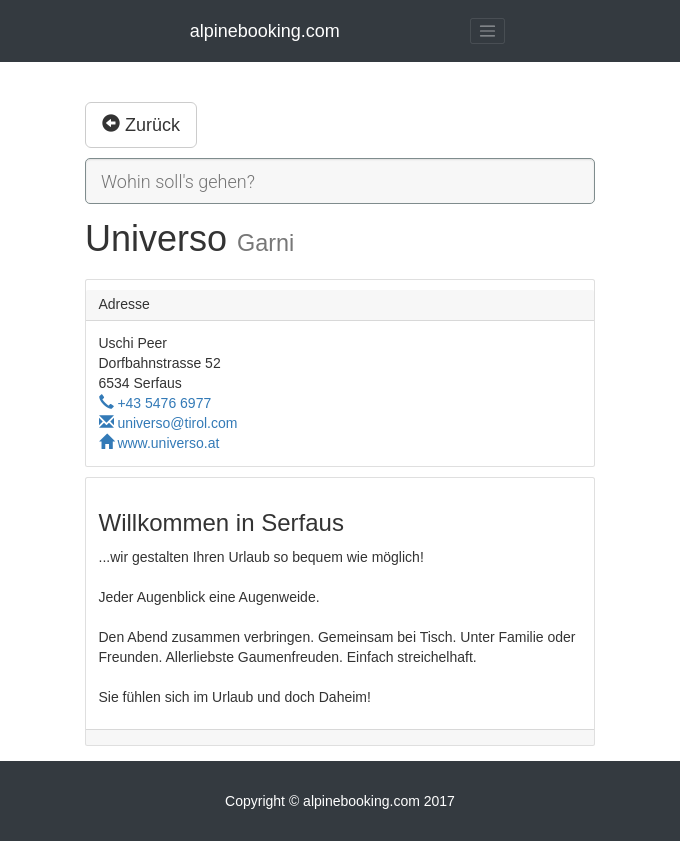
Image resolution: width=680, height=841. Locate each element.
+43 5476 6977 (155, 403)
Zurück (141, 124)
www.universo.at (159, 443)
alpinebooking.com (265, 31)
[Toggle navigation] (488, 31)
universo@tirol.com (168, 423)
